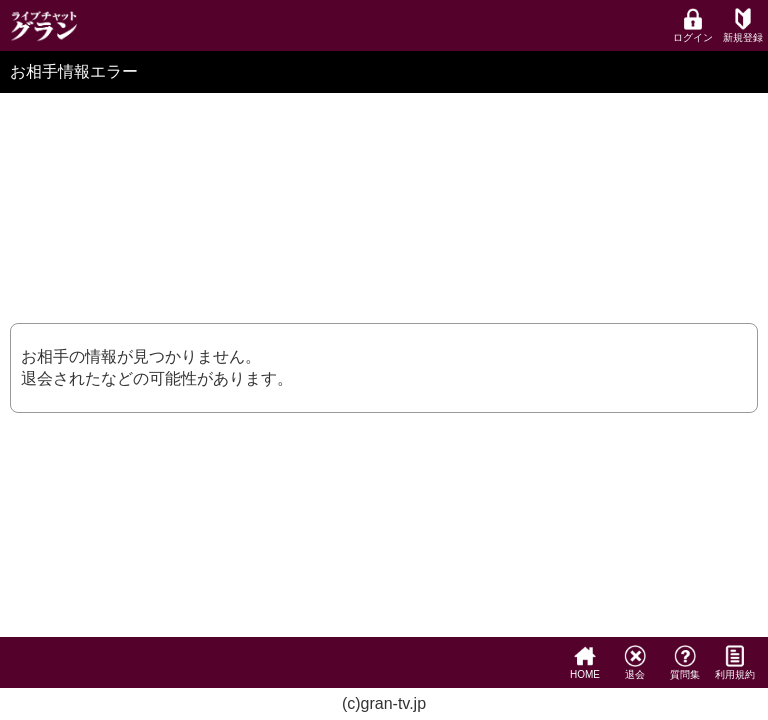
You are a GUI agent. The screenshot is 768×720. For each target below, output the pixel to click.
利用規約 (735, 662)
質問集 (685, 662)
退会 (635, 662)
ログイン (693, 25)
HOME (585, 662)
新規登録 (743, 25)
